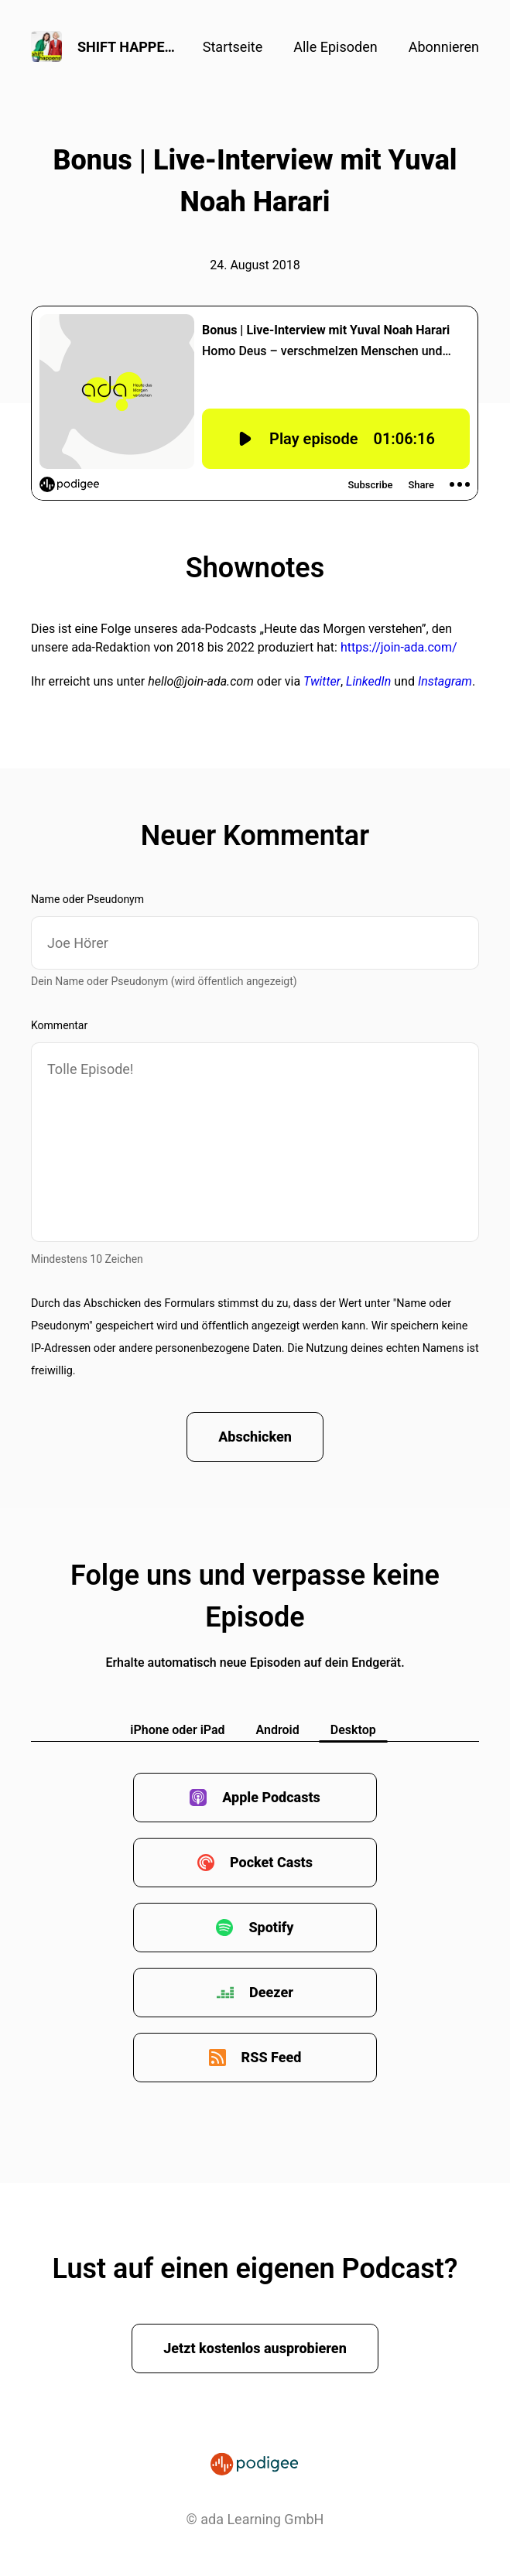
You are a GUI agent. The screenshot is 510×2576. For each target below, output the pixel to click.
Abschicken (255, 1436)
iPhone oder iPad (177, 1729)
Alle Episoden (335, 47)
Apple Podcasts (271, 1797)
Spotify (270, 1927)
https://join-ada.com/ (399, 647)
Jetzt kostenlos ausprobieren (255, 2348)
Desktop (353, 1729)
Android (277, 1729)
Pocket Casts (271, 1862)
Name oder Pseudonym (87, 899)
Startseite (232, 47)
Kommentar (59, 1025)
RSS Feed (271, 2057)
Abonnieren (444, 47)
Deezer (271, 1992)
